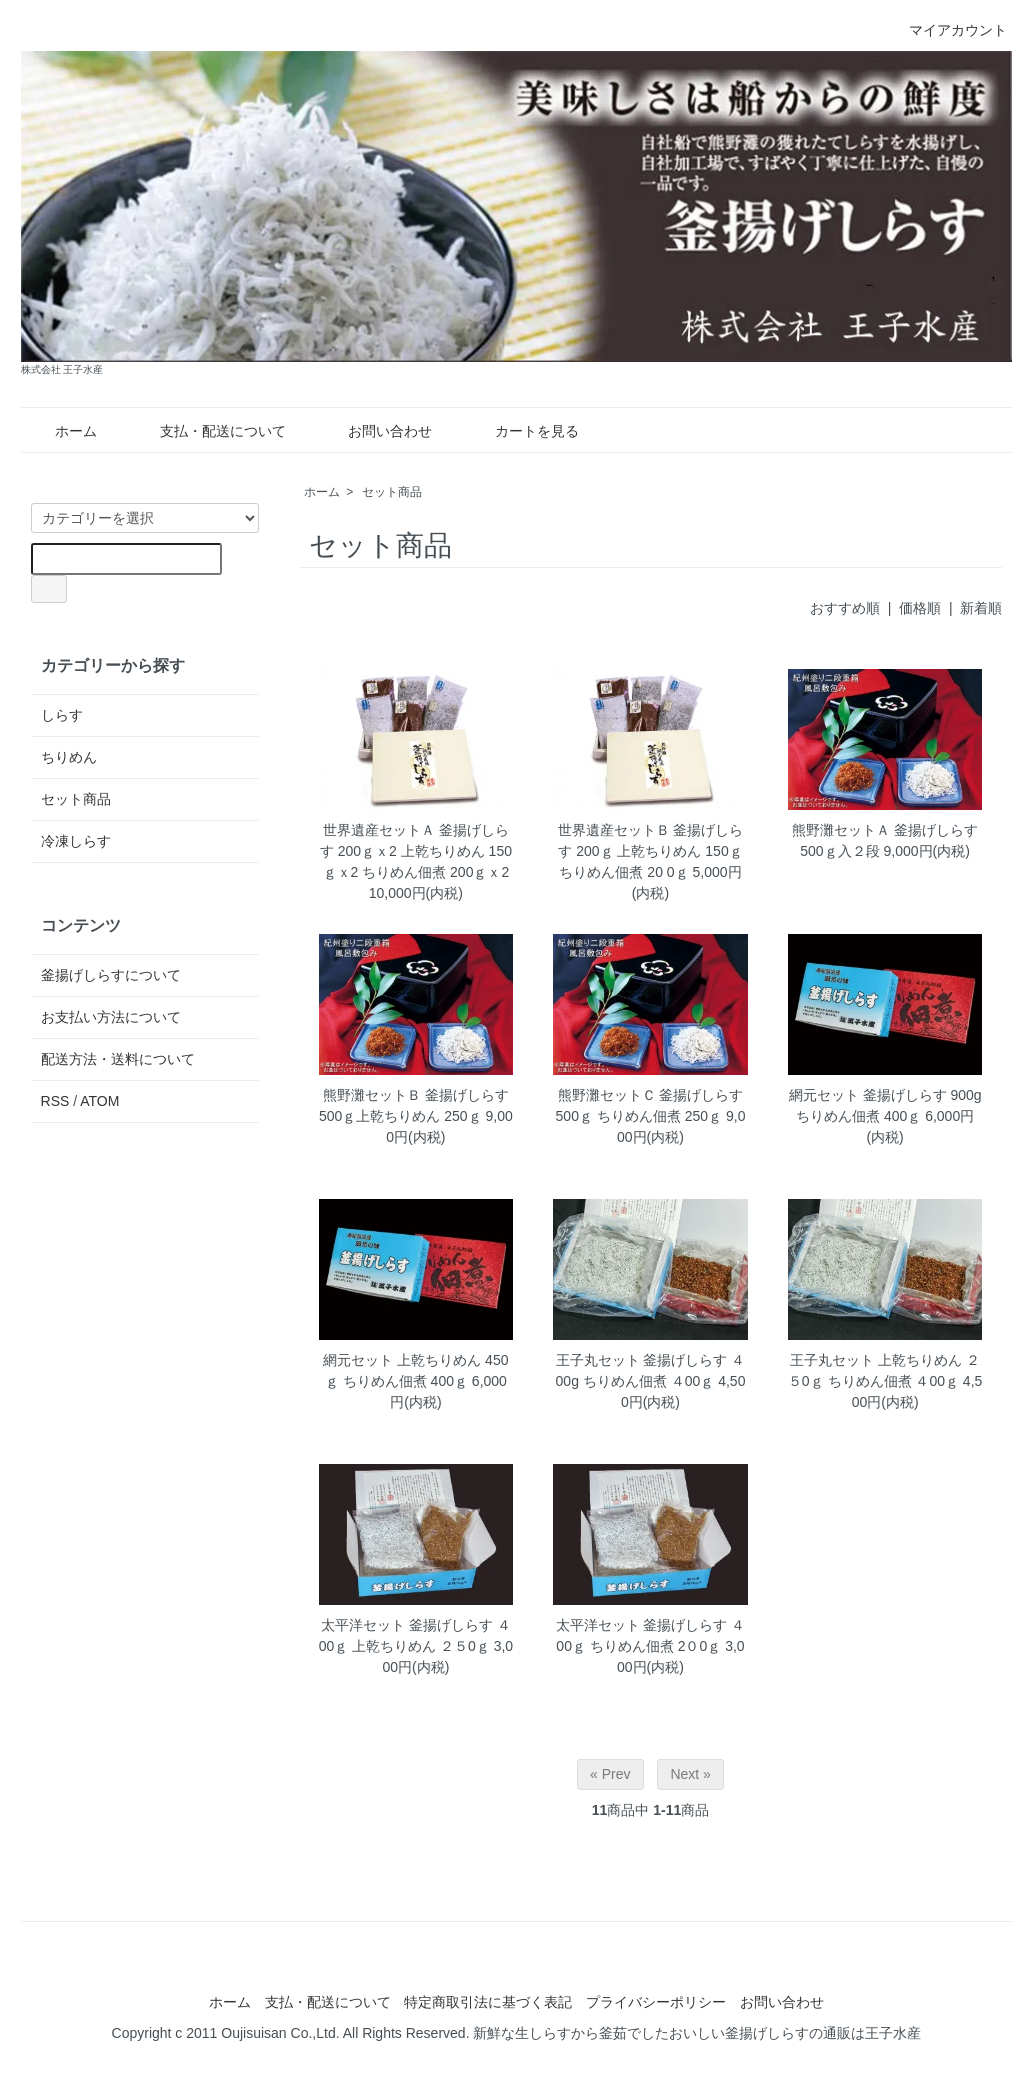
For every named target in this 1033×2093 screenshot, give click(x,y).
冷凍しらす (76, 841)
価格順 (920, 608)
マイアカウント (947, 30)
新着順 (981, 608)
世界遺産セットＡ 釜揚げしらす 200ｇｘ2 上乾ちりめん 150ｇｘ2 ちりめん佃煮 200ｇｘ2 (416, 851)
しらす (62, 715)
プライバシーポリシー (656, 2002)
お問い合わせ (375, 431)
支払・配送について (208, 431)
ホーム (61, 431)
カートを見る (522, 431)
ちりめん (69, 757)
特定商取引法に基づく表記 (488, 2002)
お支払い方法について (111, 1017)
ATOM (99, 1101)
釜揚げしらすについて (111, 975)
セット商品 (392, 492)
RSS (55, 1101)
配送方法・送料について (118, 1059)
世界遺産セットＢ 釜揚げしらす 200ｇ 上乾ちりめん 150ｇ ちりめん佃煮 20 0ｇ (651, 851)
